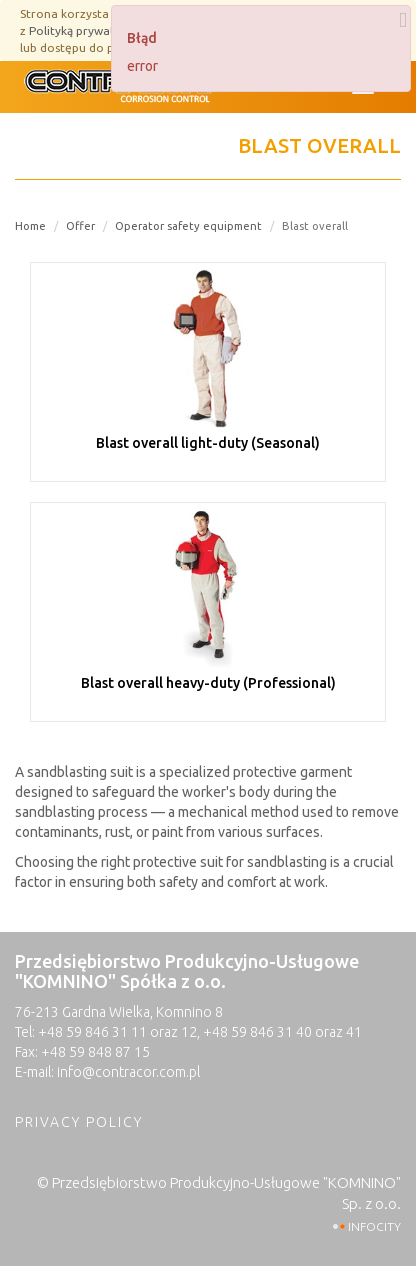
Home (30, 226)
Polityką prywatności (86, 30)
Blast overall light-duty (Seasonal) (208, 443)
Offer (80, 226)
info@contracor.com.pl (128, 1072)
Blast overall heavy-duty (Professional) (208, 683)
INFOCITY (374, 1226)
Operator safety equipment (188, 226)
